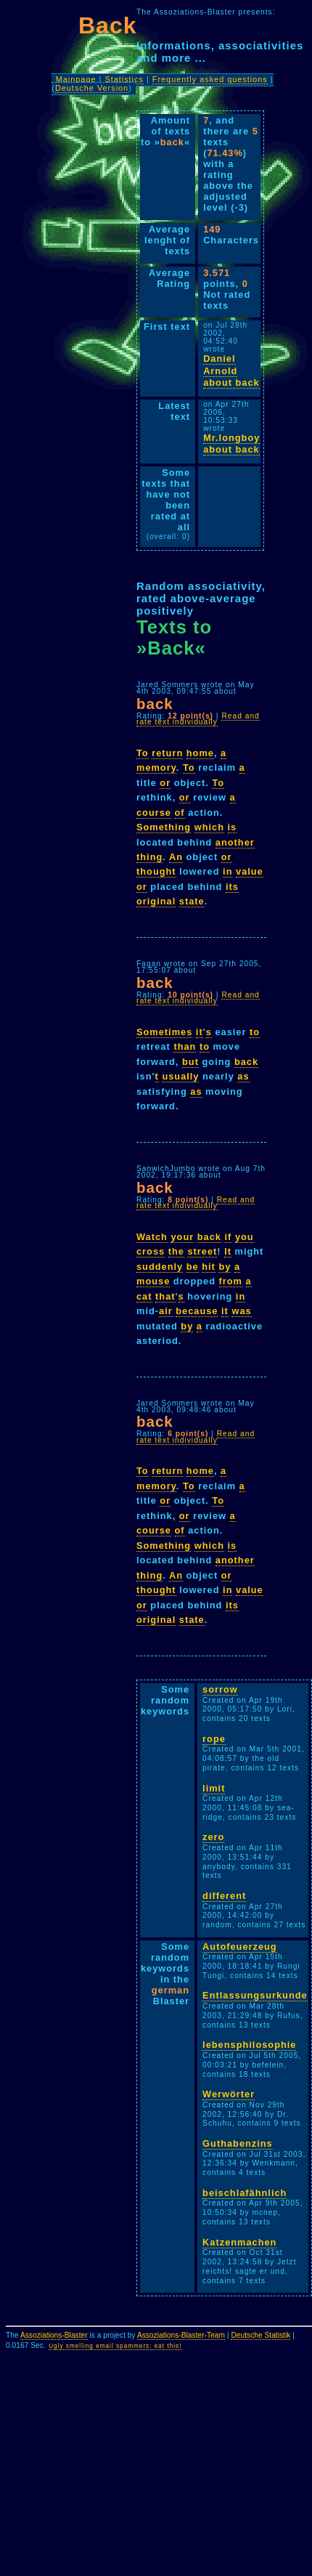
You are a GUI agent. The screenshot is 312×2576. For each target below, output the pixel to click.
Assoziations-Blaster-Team (181, 2335)
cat (144, 1296)
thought (156, 871)
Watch (152, 1236)
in (227, 871)
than (184, 1046)
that (165, 1296)
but (190, 1061)
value (249, 871)
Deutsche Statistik (260, 2335)
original (156, 901)
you (244, 1236)
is (232, 827)
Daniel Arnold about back (231, 370)
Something (163, 827)
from (230, 1281)
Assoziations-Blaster (54, 2335)
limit (213, 1788)
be (192, 1266)
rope (214, 1738)
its (232, 886)
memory (156, 767)
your (182, 1236)
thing (149, 856)
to (255, 1031)
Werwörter (228, 2094)
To (142, 753)
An (176, 856)
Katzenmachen (239, 2242)
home (200, 753)
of (180, 812)
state (192, 901)
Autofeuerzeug (239, 1946)
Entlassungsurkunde (255, 1995)
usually (180, 1076)
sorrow (220, 1689)
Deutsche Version (91, 88)
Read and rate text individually (198, 719)
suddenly (159, 1266)
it (199, 1031)
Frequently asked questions (210, 79)
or (165, 782)
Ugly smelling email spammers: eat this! (115, 2346)
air (166, 1310)
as (243, 1076)
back (246, 1061)
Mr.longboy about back (231, 443)
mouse (153, 1281)
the (176, 1251)
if (228, 1236)
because (197, 1310)
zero (213, 1836)
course (153, 812)
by (224, 1266)
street (202, 1251)
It (227, 1251)
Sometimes (164, 1031)
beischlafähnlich (244, 2192)
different (224, 1895)
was (241, 1310)
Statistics (124, 79)
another (235, 842)
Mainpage (76, 79)
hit (208, 1266)
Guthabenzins (237, 2143)
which (209, 827)
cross (150, 1251)
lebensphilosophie (249, 2044)
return (167, 753)
